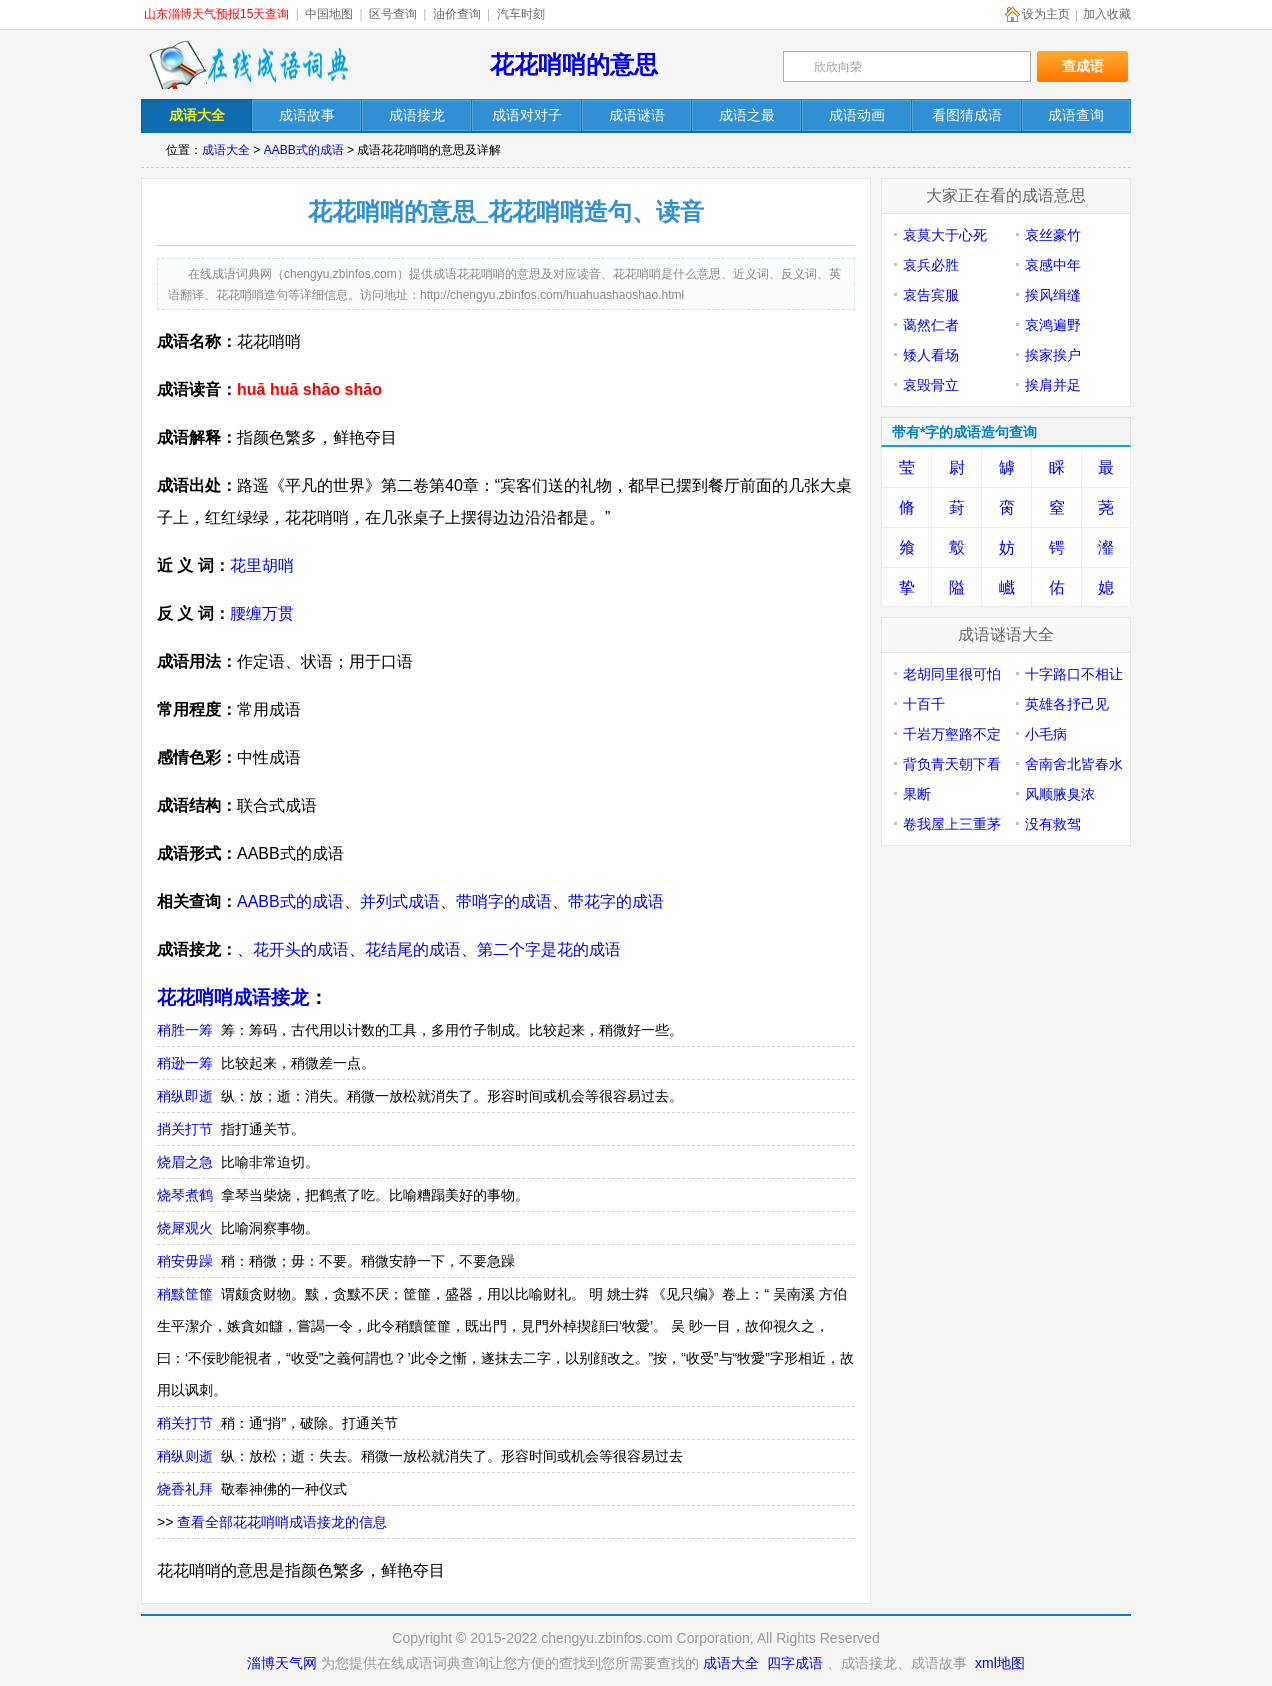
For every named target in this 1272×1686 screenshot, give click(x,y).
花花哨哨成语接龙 (233, 997)
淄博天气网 (282, 1663)
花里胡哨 (262, 565)
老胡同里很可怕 (952, 674)
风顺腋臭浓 (1060, 794)
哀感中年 (1053, 265)
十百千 (924, 704)
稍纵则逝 (185, 1456)
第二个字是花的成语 (549, 949)
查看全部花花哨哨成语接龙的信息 (282, 1522)
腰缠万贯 (262, 613)
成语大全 (226, 150)
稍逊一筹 (185, 1063)
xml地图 (1000, 1663)
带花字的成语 (616, 901)
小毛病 (1046, 734)
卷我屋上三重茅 (952, 824)
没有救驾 (1053, 824)
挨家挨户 (1053, 355)
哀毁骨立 (931, 385)
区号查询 (393, 14)
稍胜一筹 (185, 1030)
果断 (917, 794)
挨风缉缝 (1053, 295)
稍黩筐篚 (185, 1294)
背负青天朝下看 (952, 764)
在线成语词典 (248, 65)
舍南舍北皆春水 (1074, 764)
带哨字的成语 (504, 901)
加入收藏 (1107, 14)
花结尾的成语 (413, 949)
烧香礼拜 (185, 1489)
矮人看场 (931, 355)
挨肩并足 (1053, 385)
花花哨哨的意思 (574, 64)
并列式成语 (400, 901)
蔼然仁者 (931, 325)
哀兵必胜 (931, 265)
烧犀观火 (185, 1228)
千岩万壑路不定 (952, 734)
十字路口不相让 (1074, 674)
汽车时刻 (521, 14)
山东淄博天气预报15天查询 (216, 14)
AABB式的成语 (304, 150)
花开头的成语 (301, 949)
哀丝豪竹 (1053, 235)
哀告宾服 (931, 295)
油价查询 (457, 14)
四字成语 (795, 1663)
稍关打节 (185, 1423)
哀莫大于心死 (945, 235)
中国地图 (329, 14)
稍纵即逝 (185, 1096)
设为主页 (1046, 14)
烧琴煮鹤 (185, 1195)
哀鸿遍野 (1053, 325)
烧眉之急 (185, 1162)
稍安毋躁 (185, 1261)
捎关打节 (185, 1129)
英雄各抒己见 (1067, 704)
